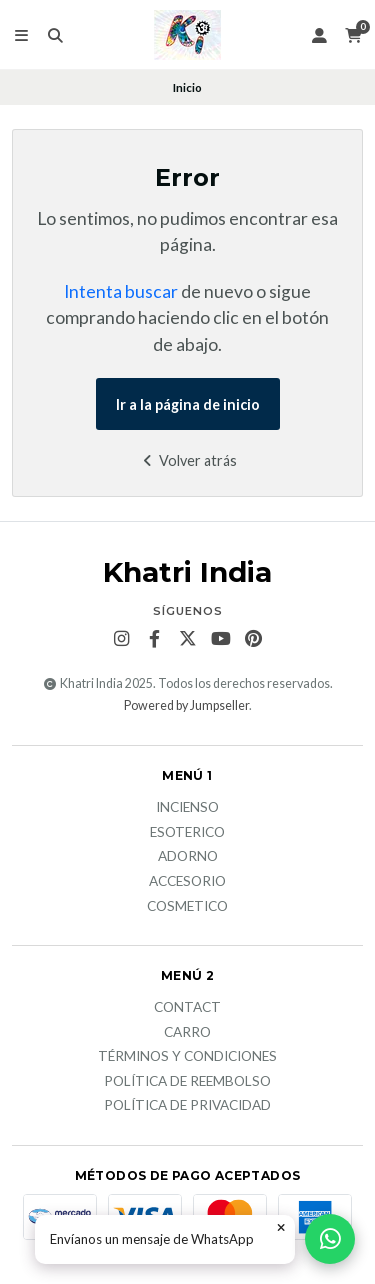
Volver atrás (187, 460)
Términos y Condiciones (187, 1057)
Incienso (187, 808)
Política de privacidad (187, 1106)
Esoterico (187, 833)
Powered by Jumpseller (186, 705)
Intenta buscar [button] (121, 291)
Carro (187, 1033)
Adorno (188, 857)
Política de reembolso (187, 1082)
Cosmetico (187, 907)
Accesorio (187, 882)
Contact (187, 1008)
